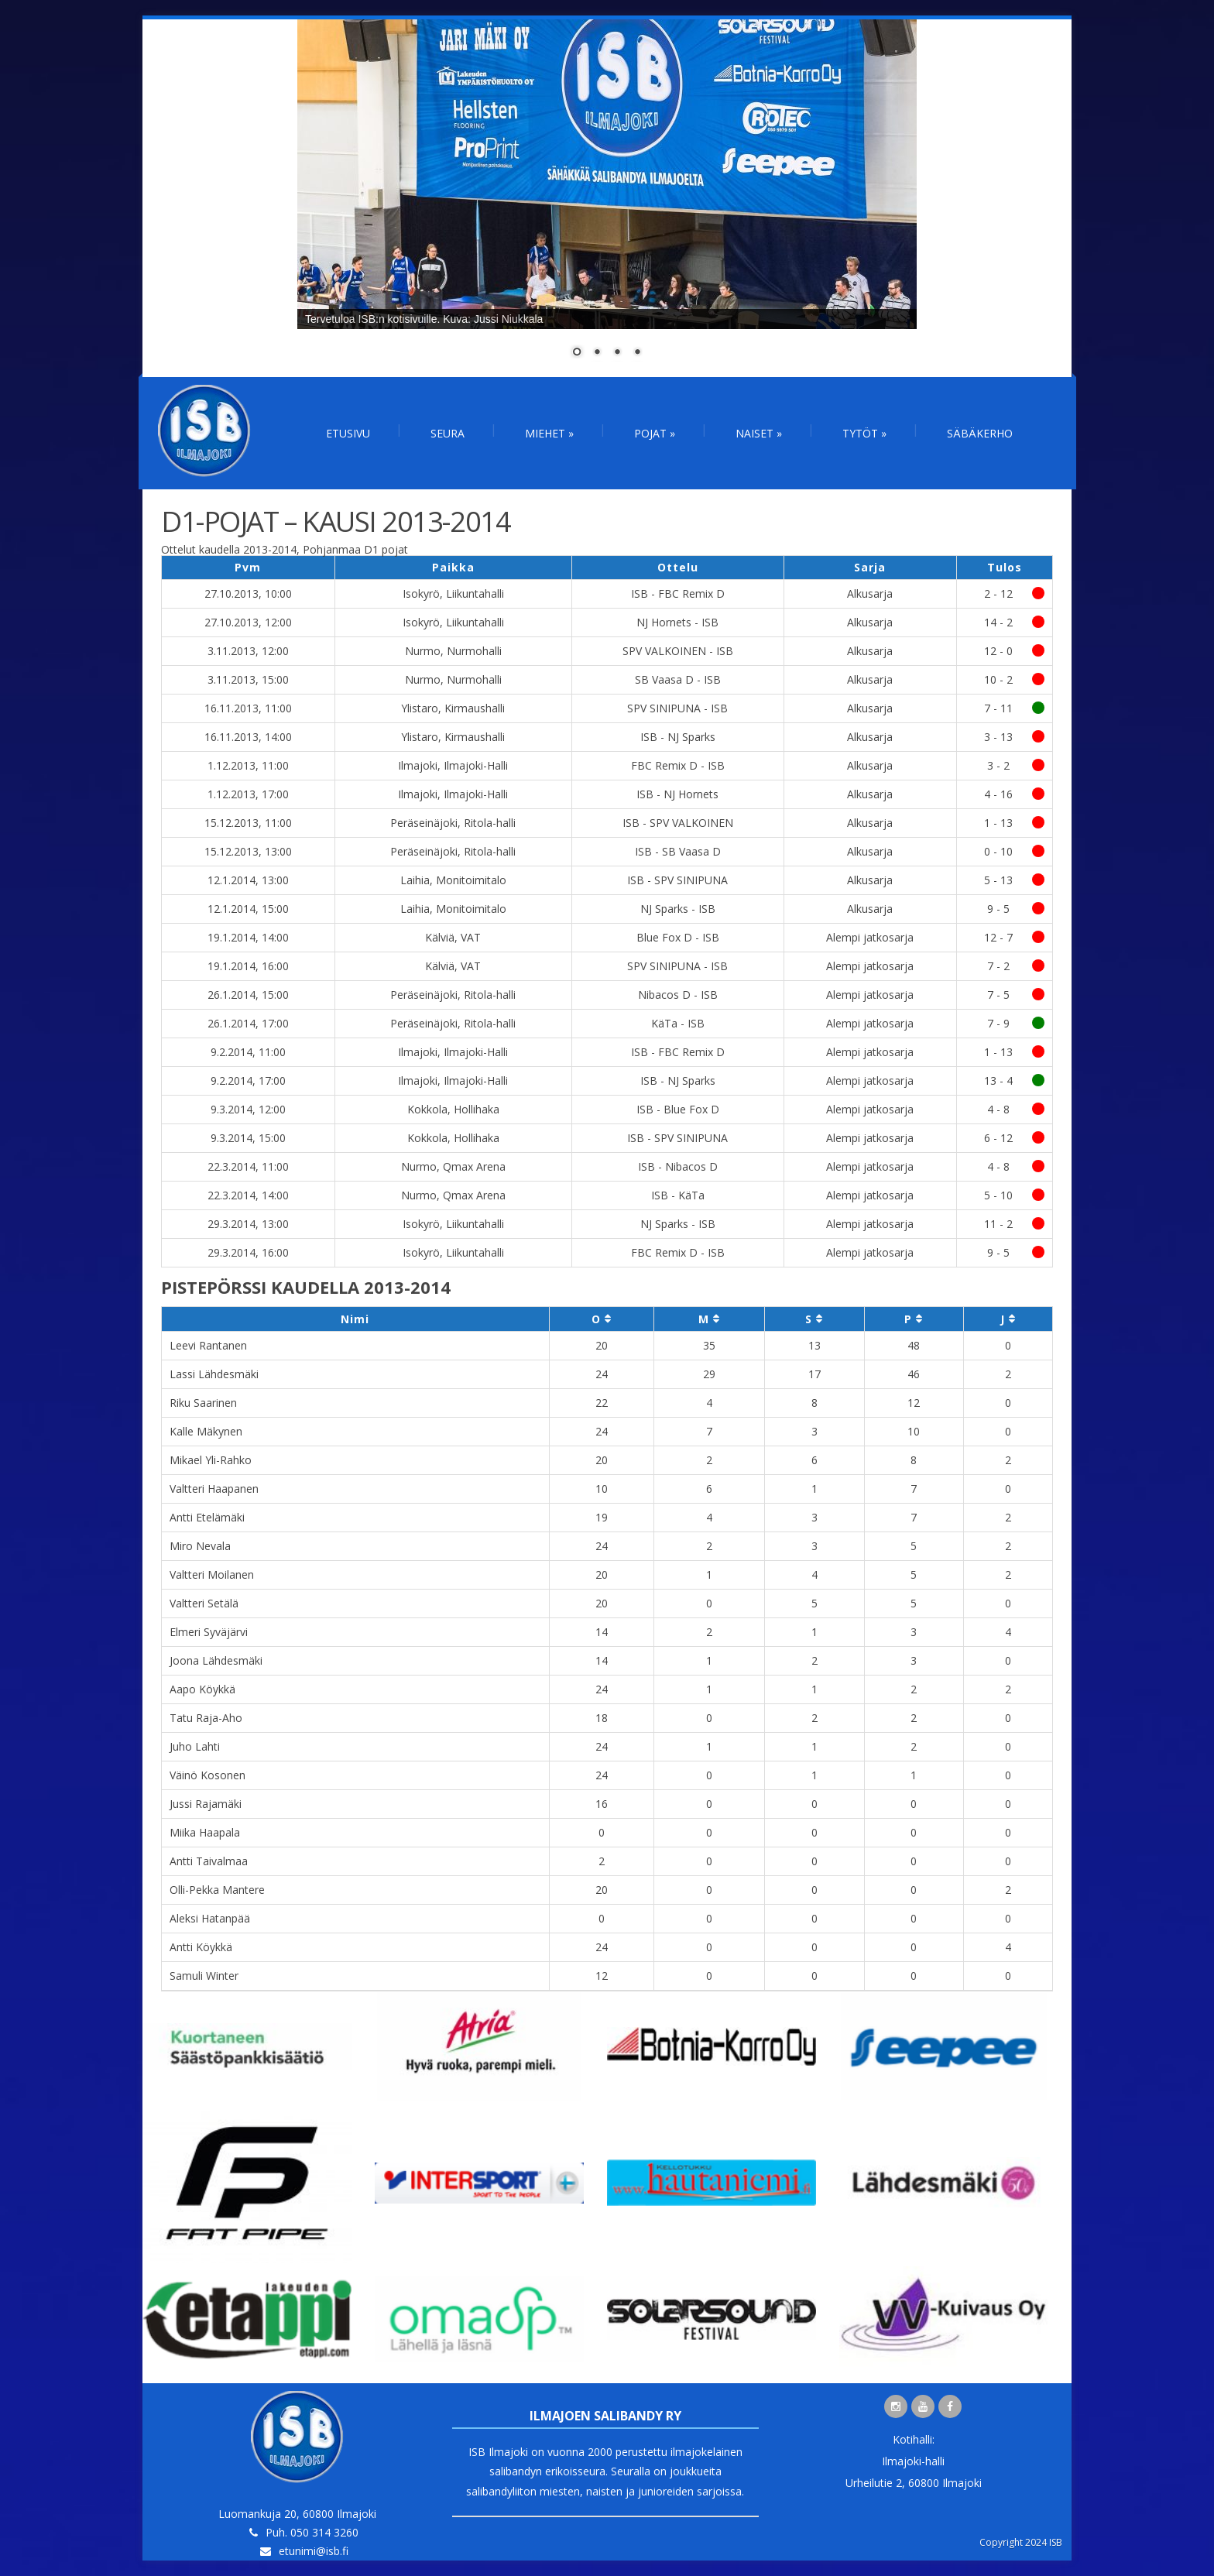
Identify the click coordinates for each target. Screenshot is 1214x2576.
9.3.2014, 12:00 (248, 1109)
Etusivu (348, 433)
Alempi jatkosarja (870, 937)
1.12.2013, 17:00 (248, 794)
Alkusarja (870, 593)
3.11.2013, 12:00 (248, 650)
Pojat (654, 433)
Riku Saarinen (203, 1402)
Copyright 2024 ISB (1020, 2542)
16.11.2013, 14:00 (248, 736)
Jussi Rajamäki (206, 1803)
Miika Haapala (205, 1832)
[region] (607, 198)
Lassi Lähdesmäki (214, 1374)
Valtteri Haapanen (214, 1488)
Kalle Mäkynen (206, 1431)
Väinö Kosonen (207, 1775)
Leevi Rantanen (208, 1345)
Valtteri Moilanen (212, 1574)
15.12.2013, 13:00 (248, 851)
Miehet (549, 433)
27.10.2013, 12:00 (248, 622)
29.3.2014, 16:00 (248, 1252)
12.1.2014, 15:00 (248, 908)
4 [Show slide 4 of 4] (637, 353)
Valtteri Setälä (204, 1603)
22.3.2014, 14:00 (248, 1195)
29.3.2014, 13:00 (248, 1223)
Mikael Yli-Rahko (211, 1460)
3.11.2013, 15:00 (248, 679)
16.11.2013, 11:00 (248, 708)
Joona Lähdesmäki (216, 1660)
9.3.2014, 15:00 (248, 1137)
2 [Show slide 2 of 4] (596, 353)
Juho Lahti (195, 1746)
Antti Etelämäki (207, 1517)
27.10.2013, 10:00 (248, 593)
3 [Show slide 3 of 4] (617, 353)
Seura (447, 433)
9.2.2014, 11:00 (248, 1051)
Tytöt (864, 433)
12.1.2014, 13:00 (248, 880)
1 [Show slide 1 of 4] (576, 353)
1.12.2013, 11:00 (248, 765)
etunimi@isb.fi (313, 2550)
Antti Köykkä (201, 1947)
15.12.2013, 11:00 (248, 822)
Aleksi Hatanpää (210, 1918)
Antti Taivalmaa (209, 1861)
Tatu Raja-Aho (206, 1717)
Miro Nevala (200, 1545)
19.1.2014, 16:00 (248, 966)
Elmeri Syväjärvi (209, 1631)
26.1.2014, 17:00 (248, 1023)
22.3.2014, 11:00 (248, 1166)
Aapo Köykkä (202, 1689)
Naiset (759, 433)
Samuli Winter (204, 1975)
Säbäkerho (980, 433)
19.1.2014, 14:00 (248, 937)
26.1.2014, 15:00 (248, 994)
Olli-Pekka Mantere (217, 1889)
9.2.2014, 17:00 (248, 1080)
